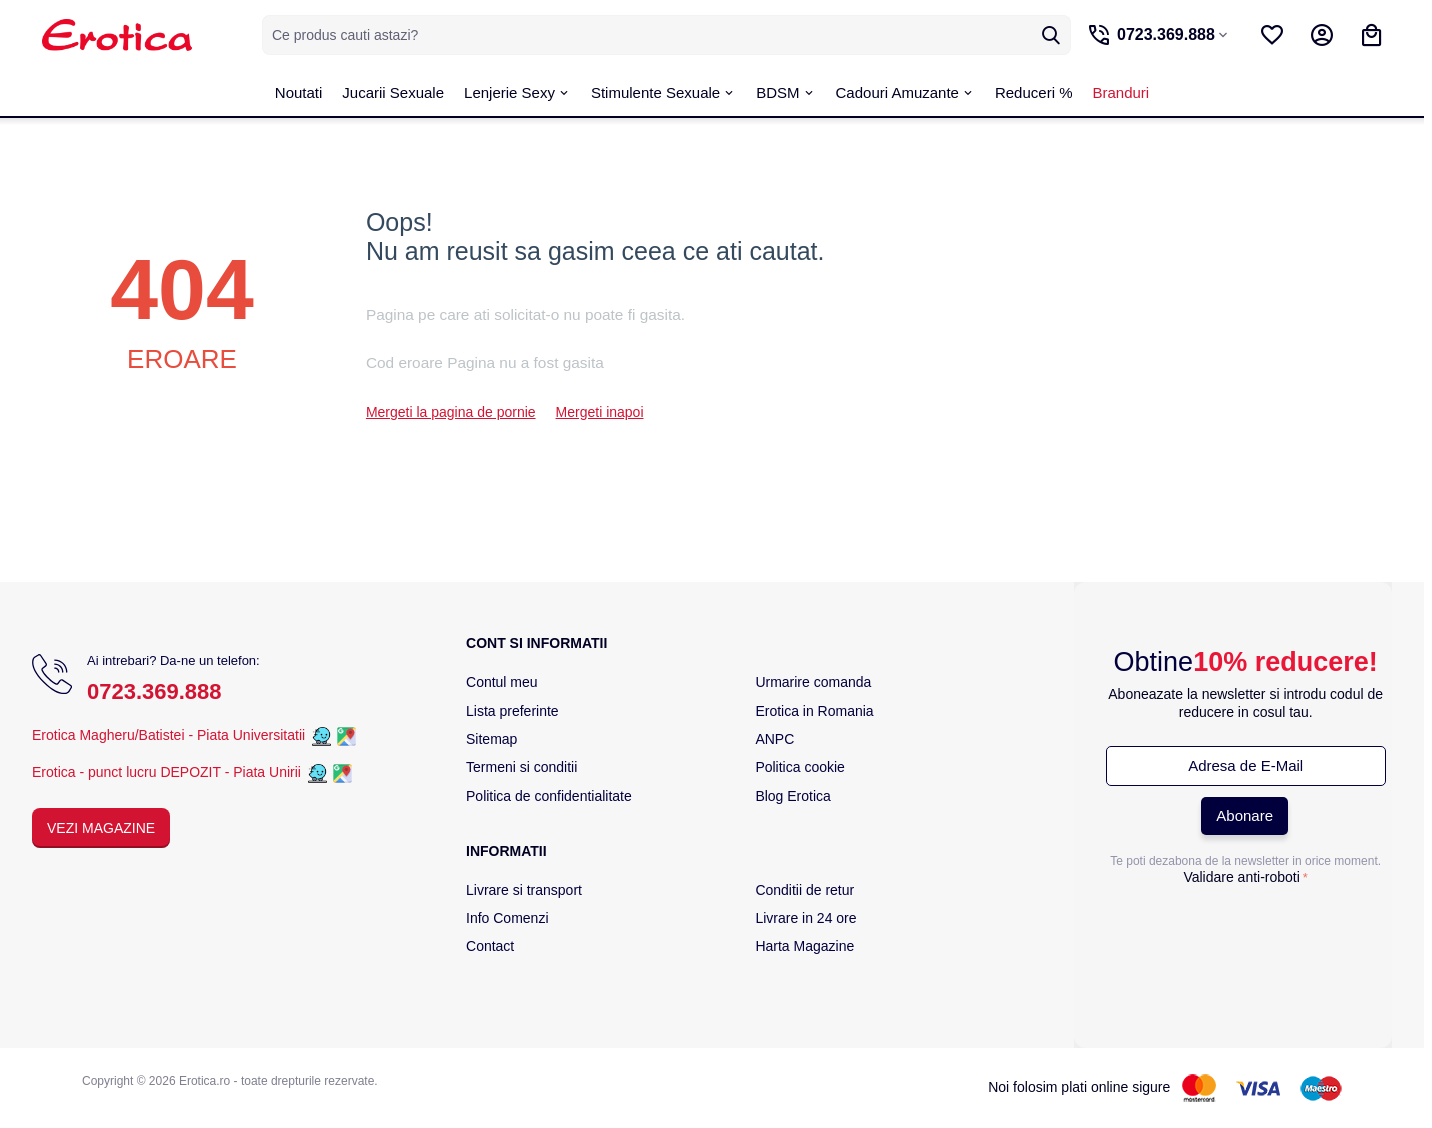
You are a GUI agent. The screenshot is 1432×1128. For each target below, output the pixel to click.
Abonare (1244, 815)
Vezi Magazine (101, 828)
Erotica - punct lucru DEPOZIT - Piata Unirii (168, 772)
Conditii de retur (804, 890)
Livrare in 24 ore (805, 918)
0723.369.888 (154, 691)
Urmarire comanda (813, 682)
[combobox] (661, 35)
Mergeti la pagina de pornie (451, 412)
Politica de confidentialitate (549, 796)
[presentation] (1246, 932)
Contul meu (502, 682)
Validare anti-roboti (1241, 877)
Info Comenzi (507, 918)
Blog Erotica (792, 796)
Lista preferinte (512, 711)
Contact (490, 946)
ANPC (774, 739)
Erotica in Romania (814, 711)
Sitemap (491, 739)
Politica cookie (800, 767)
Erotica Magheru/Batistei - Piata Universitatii (168, 735)
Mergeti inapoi (600, 412)
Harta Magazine (804, 946)
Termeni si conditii (521, 767)
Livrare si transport (524, 890)
